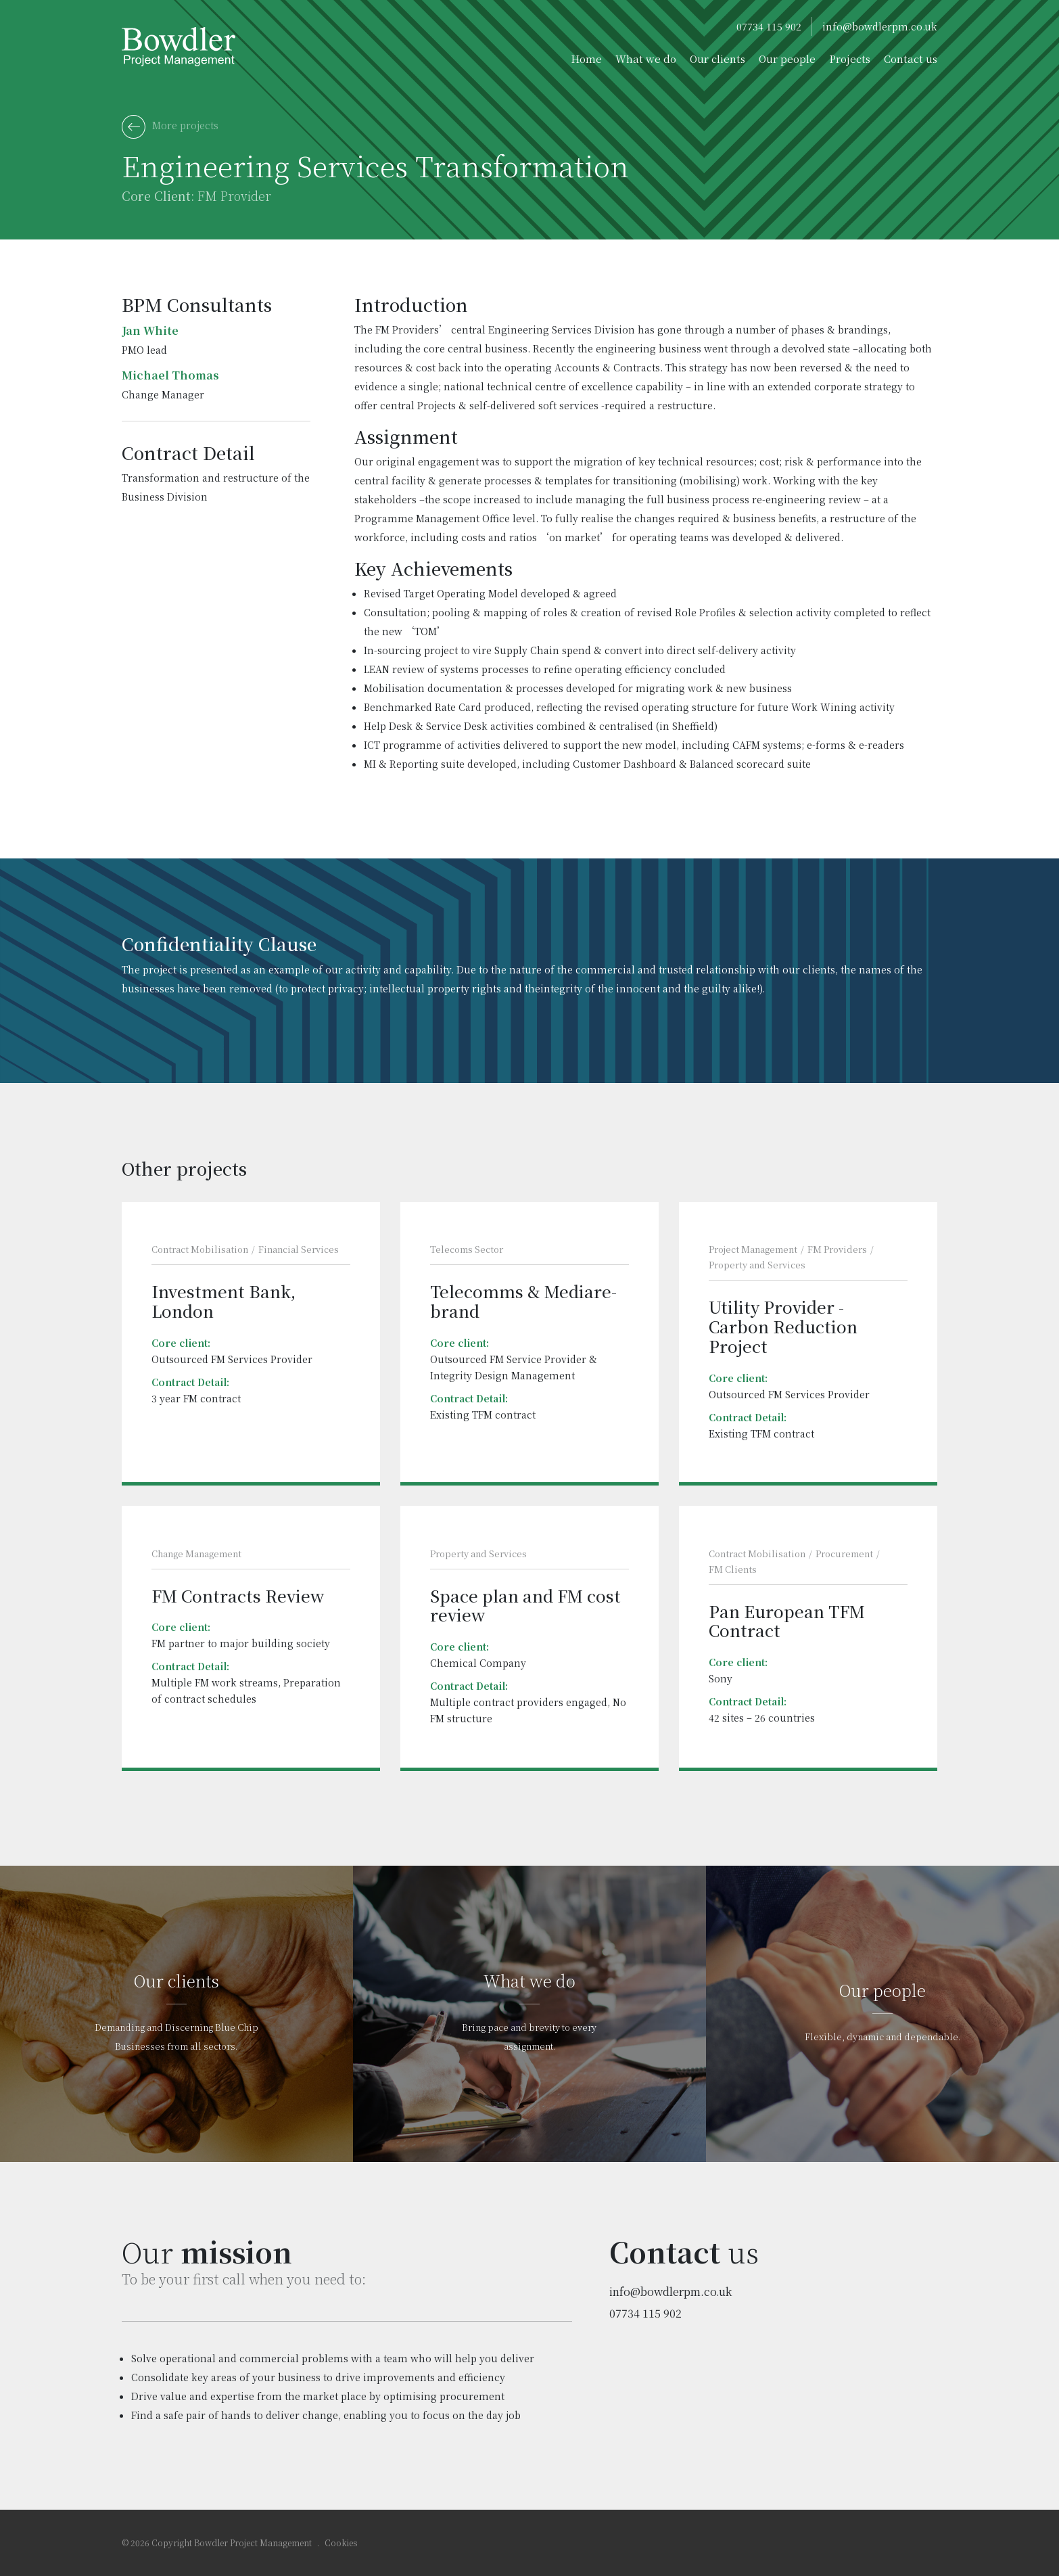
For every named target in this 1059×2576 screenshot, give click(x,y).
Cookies (341, 2542)
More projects (170, 127)
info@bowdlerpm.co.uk (879, 26)
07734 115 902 (768, 26)
